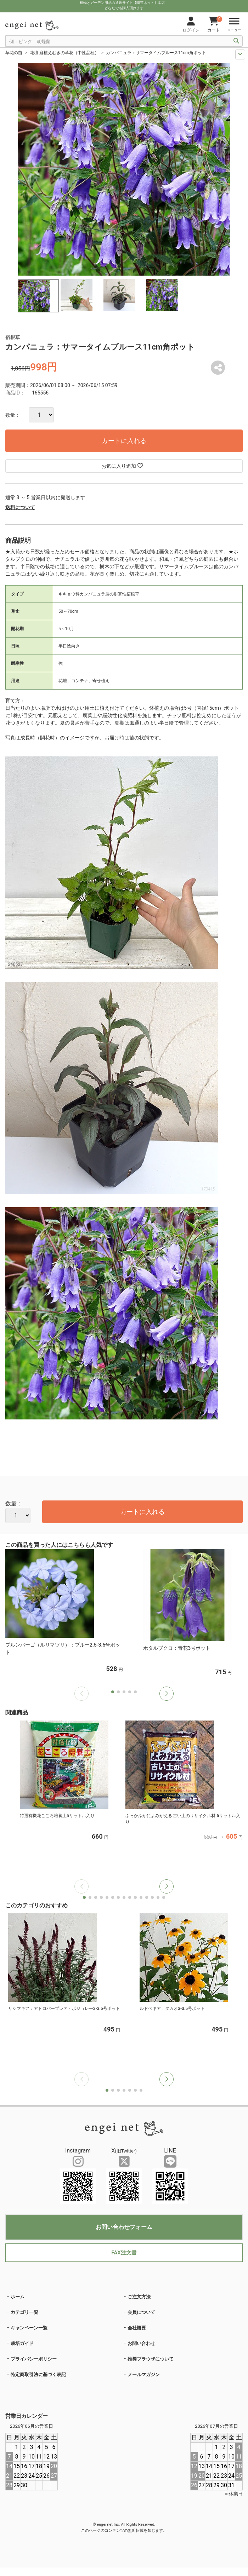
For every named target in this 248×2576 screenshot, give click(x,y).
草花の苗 (13, 52)
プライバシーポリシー (34, 2359)
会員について (141, 2312)
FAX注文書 (123, 2252)
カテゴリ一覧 (24, 2312)
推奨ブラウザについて (151, 2359)
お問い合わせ (141, 2343)
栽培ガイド (22, 2343)
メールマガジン (144, 2374)
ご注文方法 (139, 2296)
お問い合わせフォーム (124, 2227)
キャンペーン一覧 (29, 2327)
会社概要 (137, 2327)
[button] (166, 1694)
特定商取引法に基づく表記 (38, 2374)
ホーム (17, 2296)
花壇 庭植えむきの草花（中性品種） (64, 52)
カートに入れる (124, 440)
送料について (20, 507)
